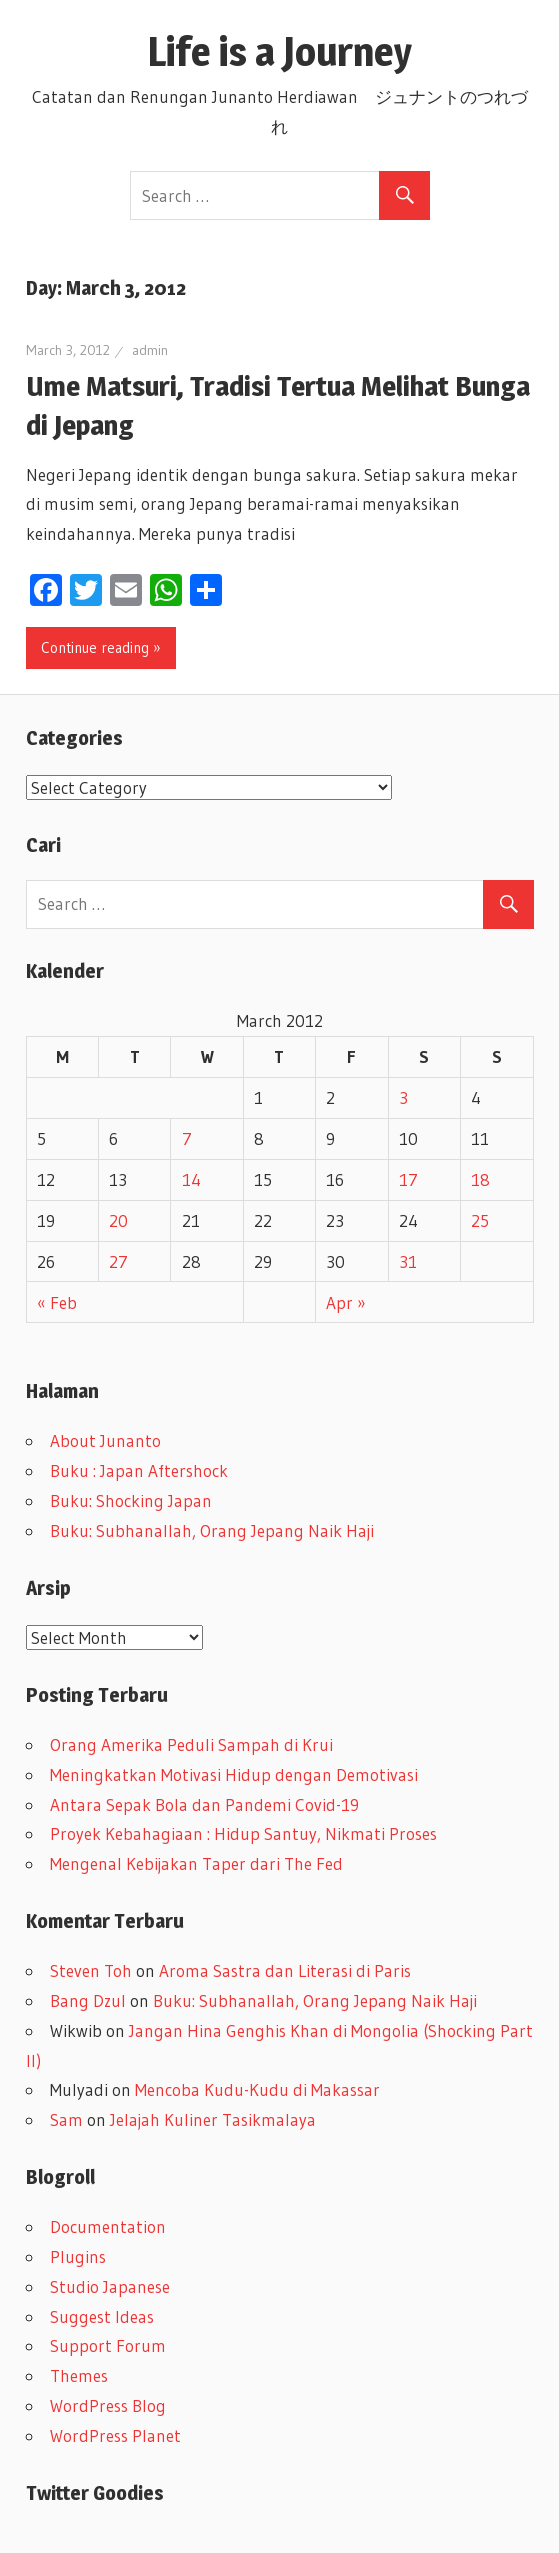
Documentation (108, 2226)
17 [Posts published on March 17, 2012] (408, 1179)
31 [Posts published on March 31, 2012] (408, 1261)
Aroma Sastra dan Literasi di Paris (285, 1970)
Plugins (78, 2256)
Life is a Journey (299, 51)
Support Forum (108, 2345)
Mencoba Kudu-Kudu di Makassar (257, 2089)
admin (150, 350)
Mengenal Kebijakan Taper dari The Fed (196, 1863)
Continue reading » (101, 647)
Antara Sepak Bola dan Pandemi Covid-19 (204, 1804)
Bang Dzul (88, 2000)
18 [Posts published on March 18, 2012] (480, 1179)
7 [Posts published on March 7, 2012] (187, 1138)
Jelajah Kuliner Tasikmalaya (213, 2119)
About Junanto (105, 1440)
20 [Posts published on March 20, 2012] (118, 1220)
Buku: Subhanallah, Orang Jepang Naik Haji (212, 1530)
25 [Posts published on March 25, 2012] (480, 1220)
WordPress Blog (108, 2405)
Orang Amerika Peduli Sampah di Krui (191, 1744)
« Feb (57, 1302)
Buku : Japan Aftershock (139, 1470)
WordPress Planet (115, 2435)
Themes (79, 2375)
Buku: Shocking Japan (131, 1500)
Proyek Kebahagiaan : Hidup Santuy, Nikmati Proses (243, 1833)
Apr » (346, 1302)
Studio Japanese (110, 2286)
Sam (66, 2119)
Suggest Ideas (102, 2316)
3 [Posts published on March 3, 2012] (403, 1097)
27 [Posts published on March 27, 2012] (118, 1261)
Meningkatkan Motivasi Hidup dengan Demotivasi (234, 1774)
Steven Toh (91, 1970)
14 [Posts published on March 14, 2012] (191, 1179)
